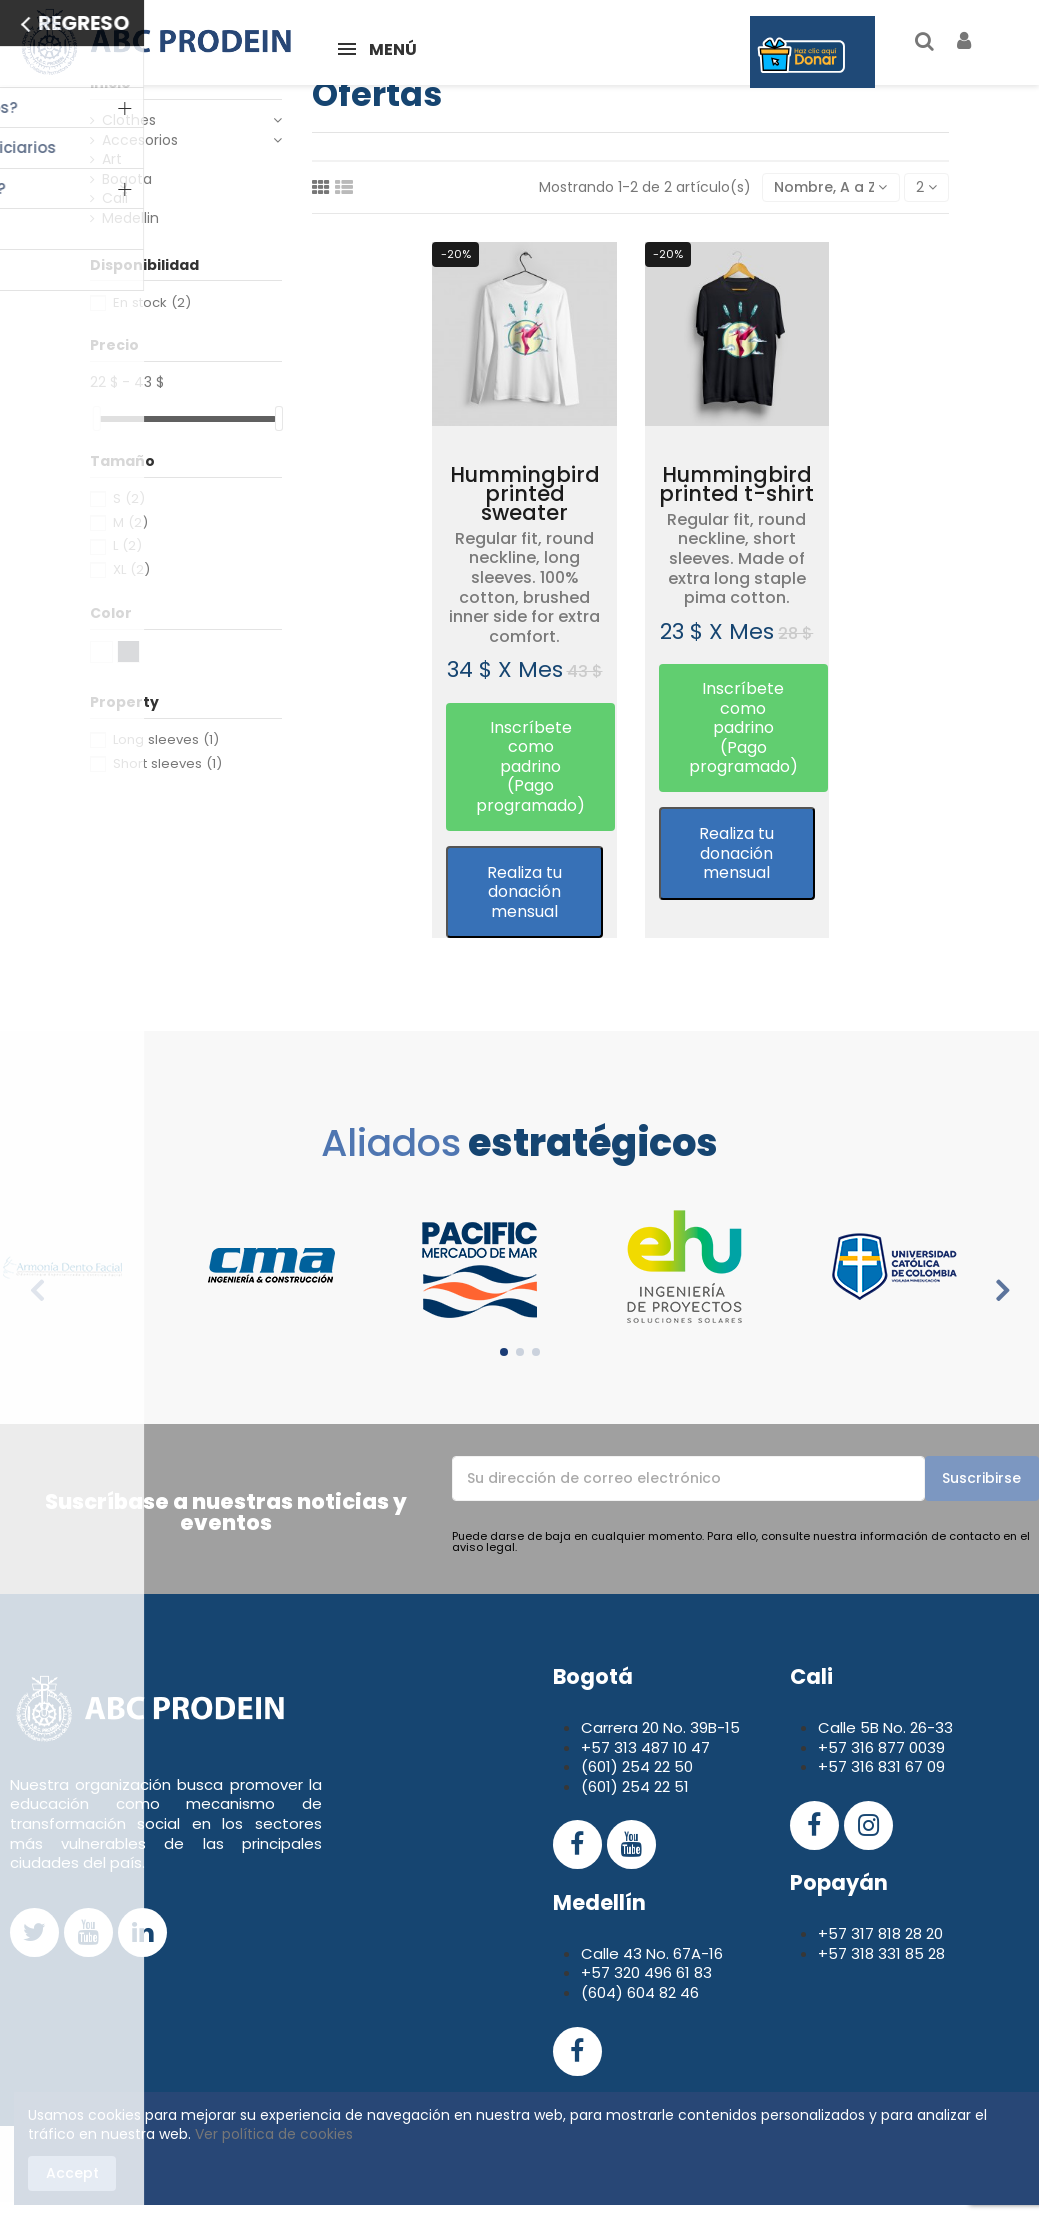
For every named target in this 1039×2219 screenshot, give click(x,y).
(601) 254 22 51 (635, 1786)
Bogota (127, 179)
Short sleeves (167, 763)
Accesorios (140, 140)
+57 (834, 1747)
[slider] (97, 418)
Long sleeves (166, 739)
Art (112, 159)
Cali (115, 198)
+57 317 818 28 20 (880, 1933)
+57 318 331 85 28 (881, 1953)
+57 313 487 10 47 (645, 1747)
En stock (152, 302)
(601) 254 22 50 (637, 1766)
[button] (530, 767)
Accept (72, 2173)
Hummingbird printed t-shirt (736, 484)
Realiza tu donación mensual (524, 892)
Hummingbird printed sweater (525, 493)
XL (131, 569)
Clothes (129, 120)
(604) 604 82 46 (640, 1992)
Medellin (130, 218)
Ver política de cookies (274, 2134)
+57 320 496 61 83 (646, 1972)
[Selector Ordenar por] (830, 187)
